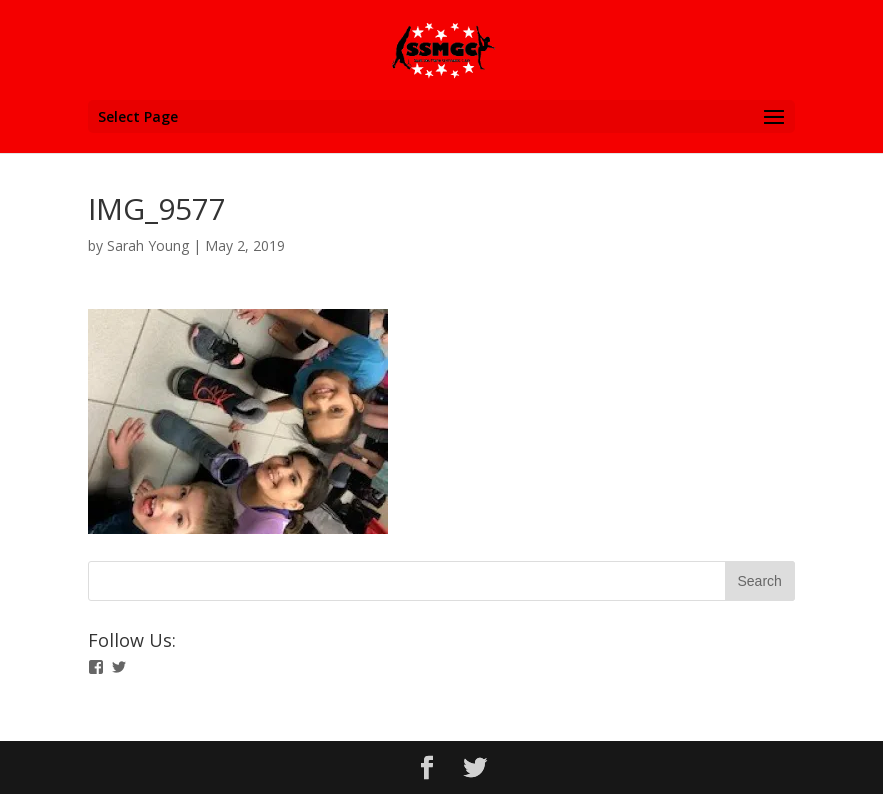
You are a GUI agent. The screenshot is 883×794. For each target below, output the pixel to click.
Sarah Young (148, 245)
